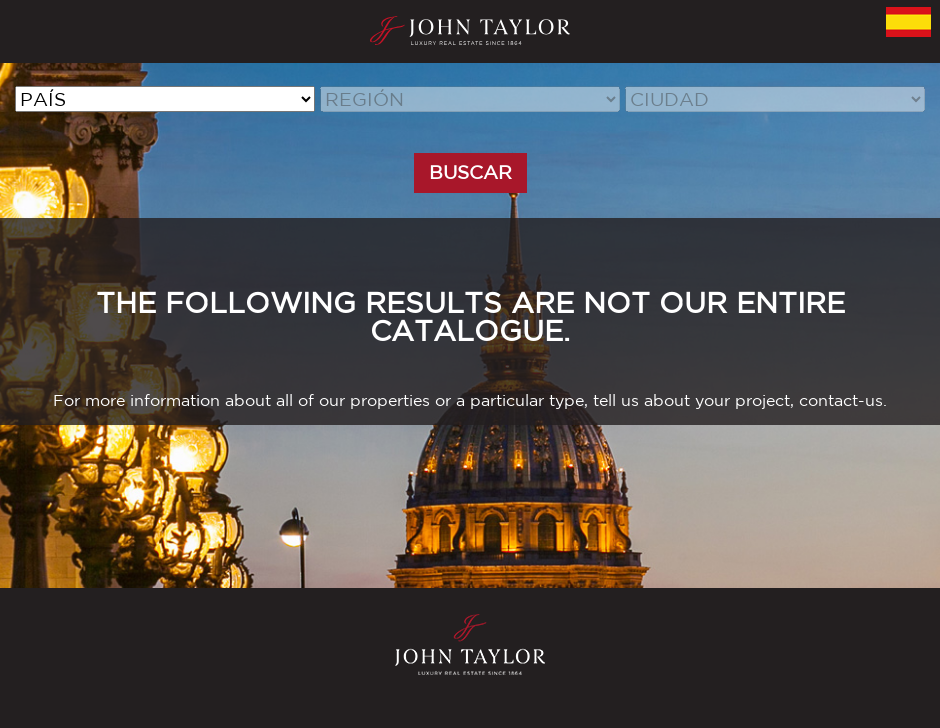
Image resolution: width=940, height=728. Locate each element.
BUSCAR (470, 172)
